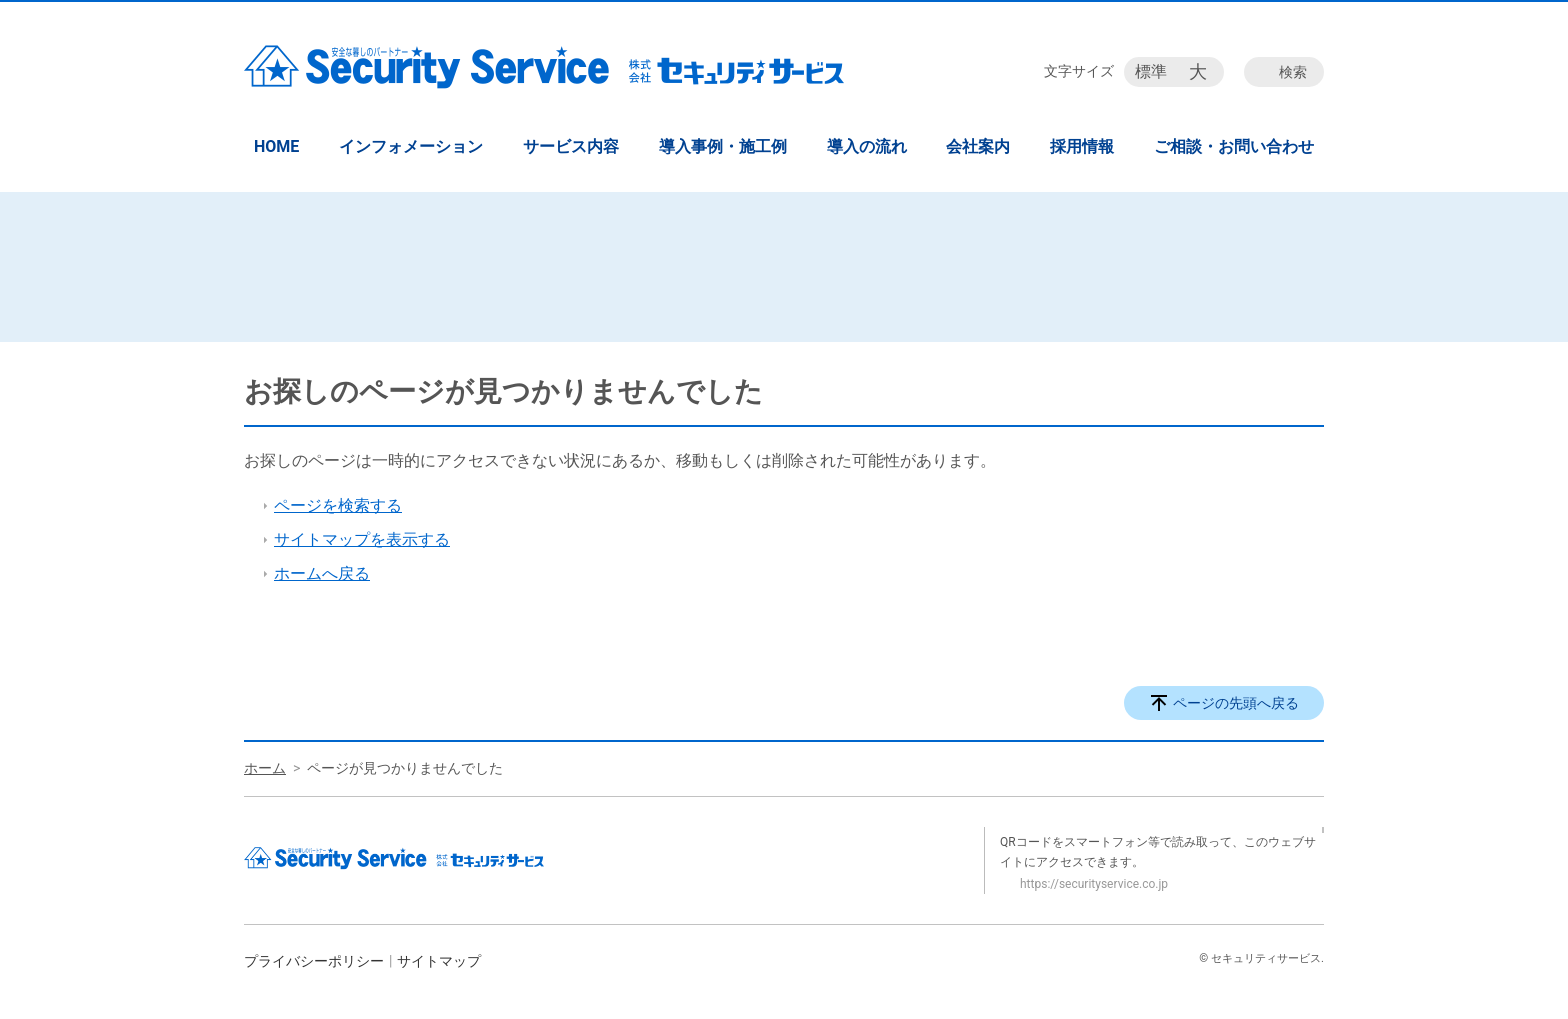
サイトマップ (439, 961)
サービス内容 (571, 146)
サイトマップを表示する (362, 539)
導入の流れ (867, 146)
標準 (1151, 71)
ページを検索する (338, 505)
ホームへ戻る (322, 573)
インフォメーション (411, 146)
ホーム (265, 768)
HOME (276, 146)
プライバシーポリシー (314, 961)
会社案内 (978, 146)
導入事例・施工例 (723, 146)
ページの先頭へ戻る (1236, 703)
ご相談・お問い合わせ (1234, 146)
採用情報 (1082, 146)
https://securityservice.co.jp (1094, 884)
